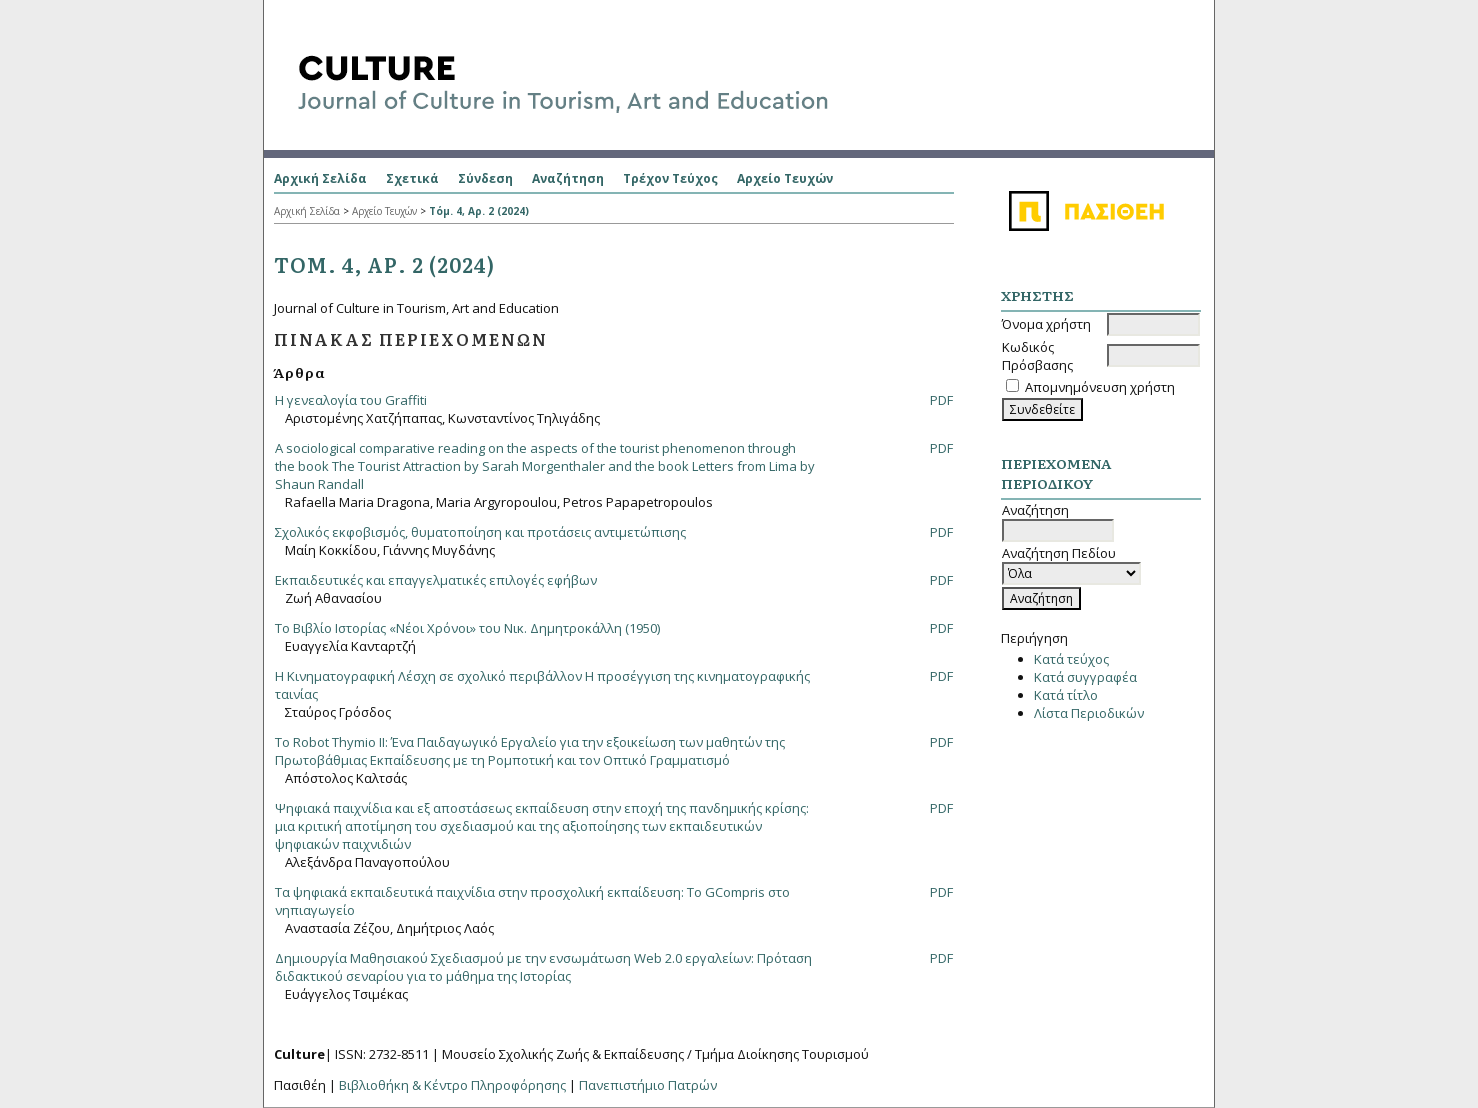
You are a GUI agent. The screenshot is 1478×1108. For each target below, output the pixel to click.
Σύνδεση (485, 178)
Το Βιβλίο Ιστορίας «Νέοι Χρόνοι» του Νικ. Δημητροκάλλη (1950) (467, 628)
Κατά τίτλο (1066, 695)
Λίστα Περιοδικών (1089, 713)
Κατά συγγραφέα (1085, 677)
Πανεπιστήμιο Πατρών (648, 1085)
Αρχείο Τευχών (785, 178)
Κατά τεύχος (1071, 659)
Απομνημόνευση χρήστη (1100, 387)
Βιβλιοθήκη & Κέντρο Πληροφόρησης (452, 1085)
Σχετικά (412, 178)
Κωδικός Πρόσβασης (1037, 356)
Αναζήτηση (568, 178)
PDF (941, 400)
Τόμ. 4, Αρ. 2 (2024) (479, 211)
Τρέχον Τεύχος (670, 178)
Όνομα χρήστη (1046, 324)
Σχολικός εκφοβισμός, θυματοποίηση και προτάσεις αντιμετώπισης (480, 532)
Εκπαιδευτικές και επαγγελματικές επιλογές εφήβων (436, 580)
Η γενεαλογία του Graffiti (351, 400)
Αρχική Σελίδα (320, 178)
